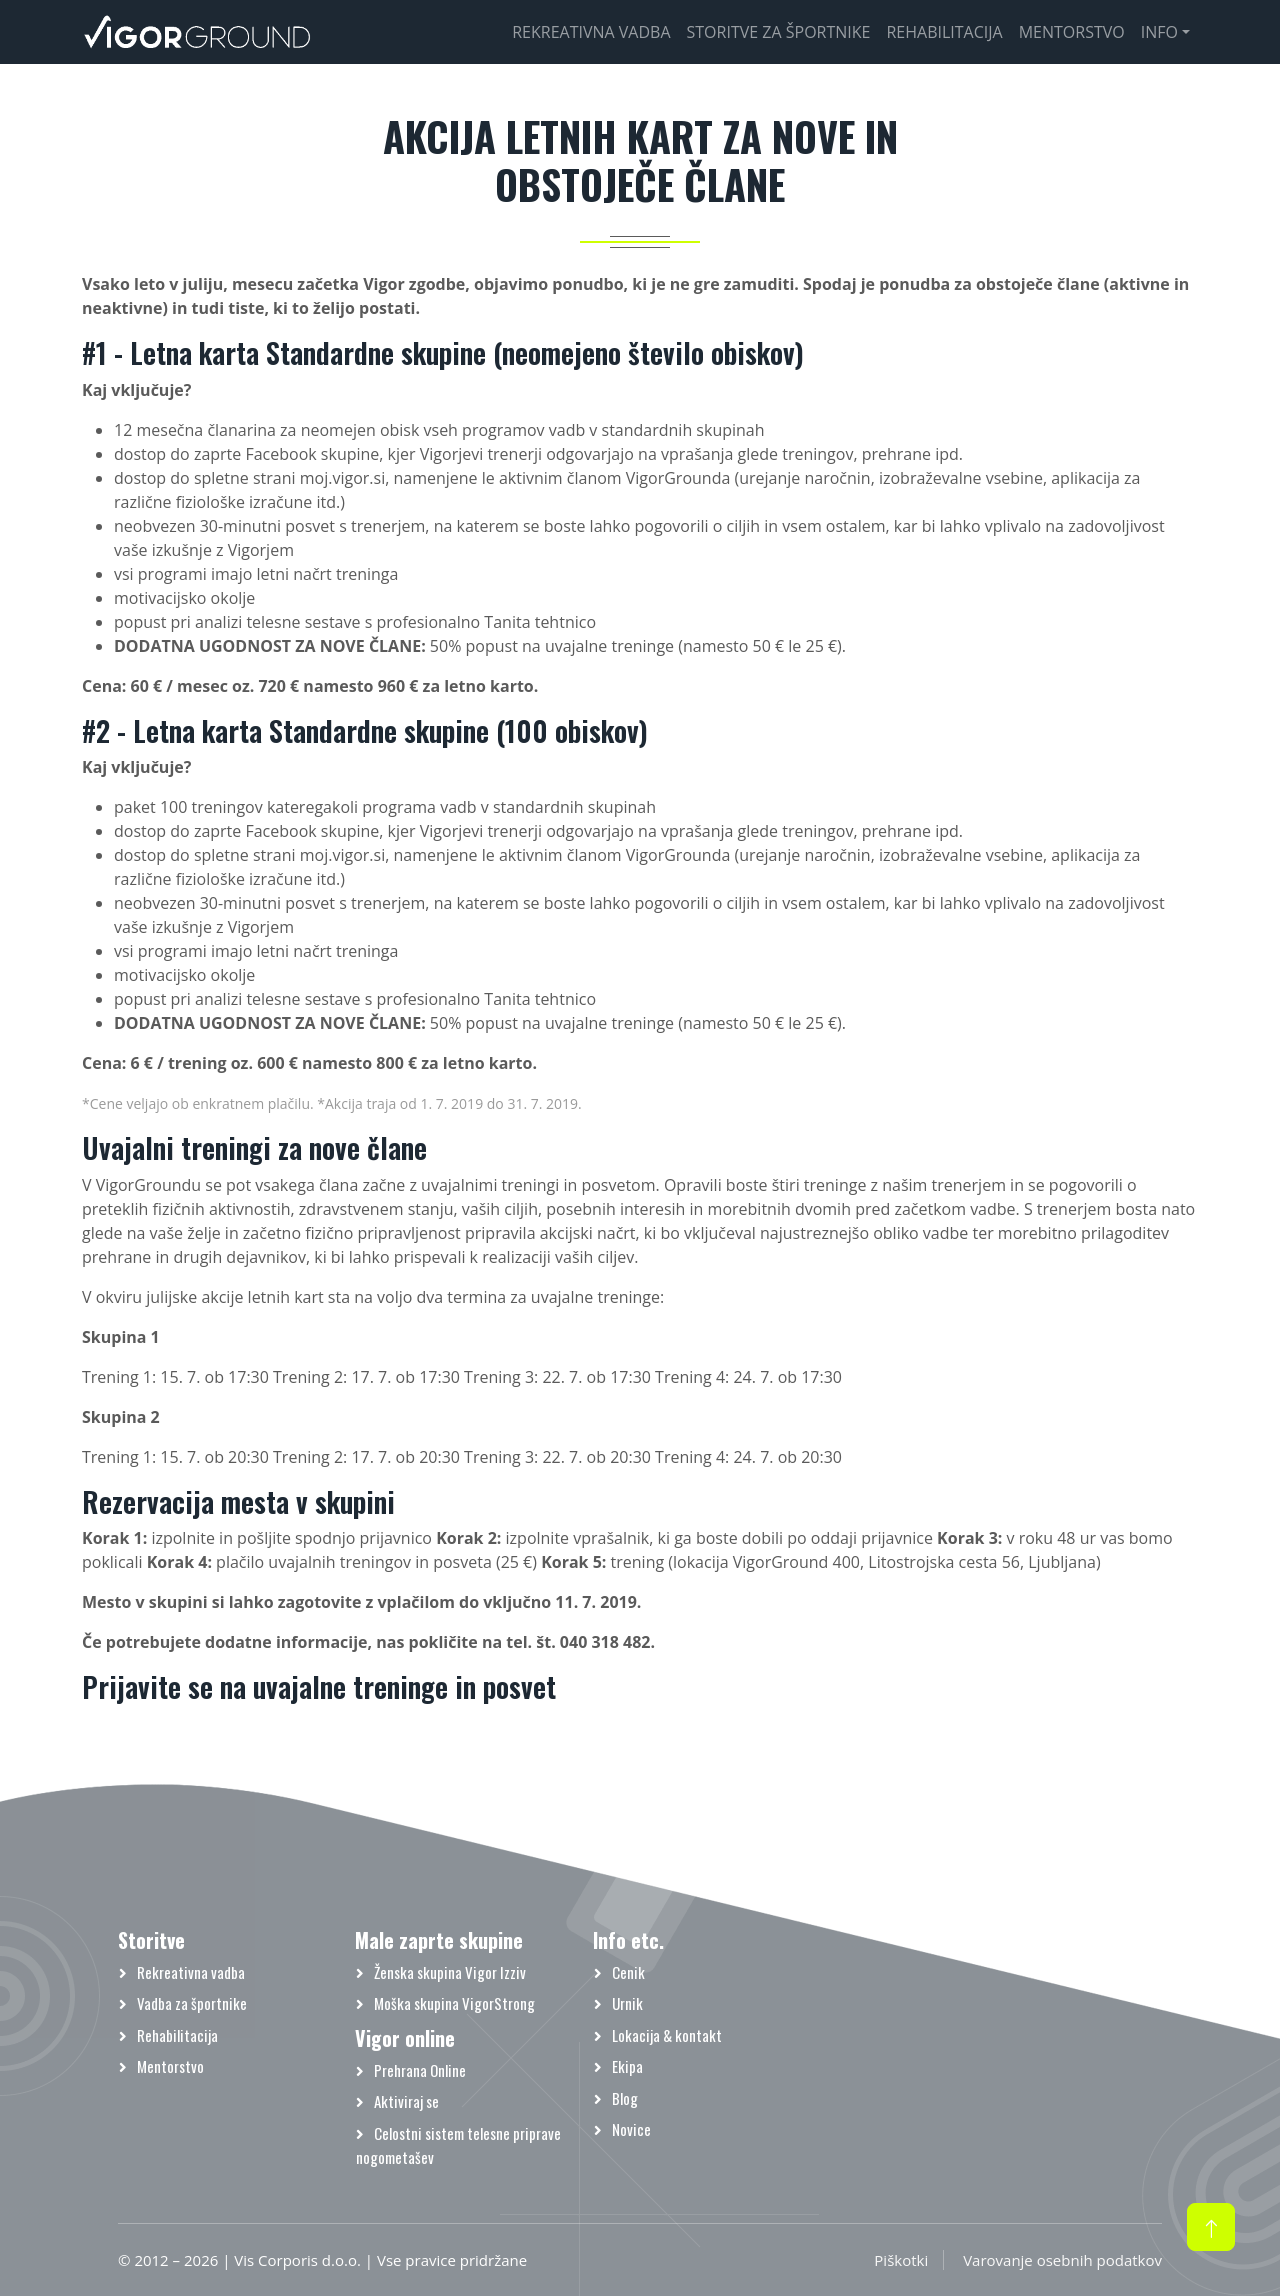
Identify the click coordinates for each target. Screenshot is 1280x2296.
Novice (631, 2129)
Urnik (627, 2003)
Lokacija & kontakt (667, 2035)
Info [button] (1159, 32)
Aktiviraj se (406, 2101)
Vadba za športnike (192, 2003)
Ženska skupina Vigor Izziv (450, 1972)
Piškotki (901, 2260)
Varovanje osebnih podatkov (1062, 2260)
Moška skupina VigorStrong (454, 2003)
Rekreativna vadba (591, 32)
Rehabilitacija (944, 32)
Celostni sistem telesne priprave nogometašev (458, 2145)
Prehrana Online (420, 2070)
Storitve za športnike (779, 32)
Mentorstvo (1072, 32)
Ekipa (627, 2066)
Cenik (628, 1972)
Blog (625, 2098)
